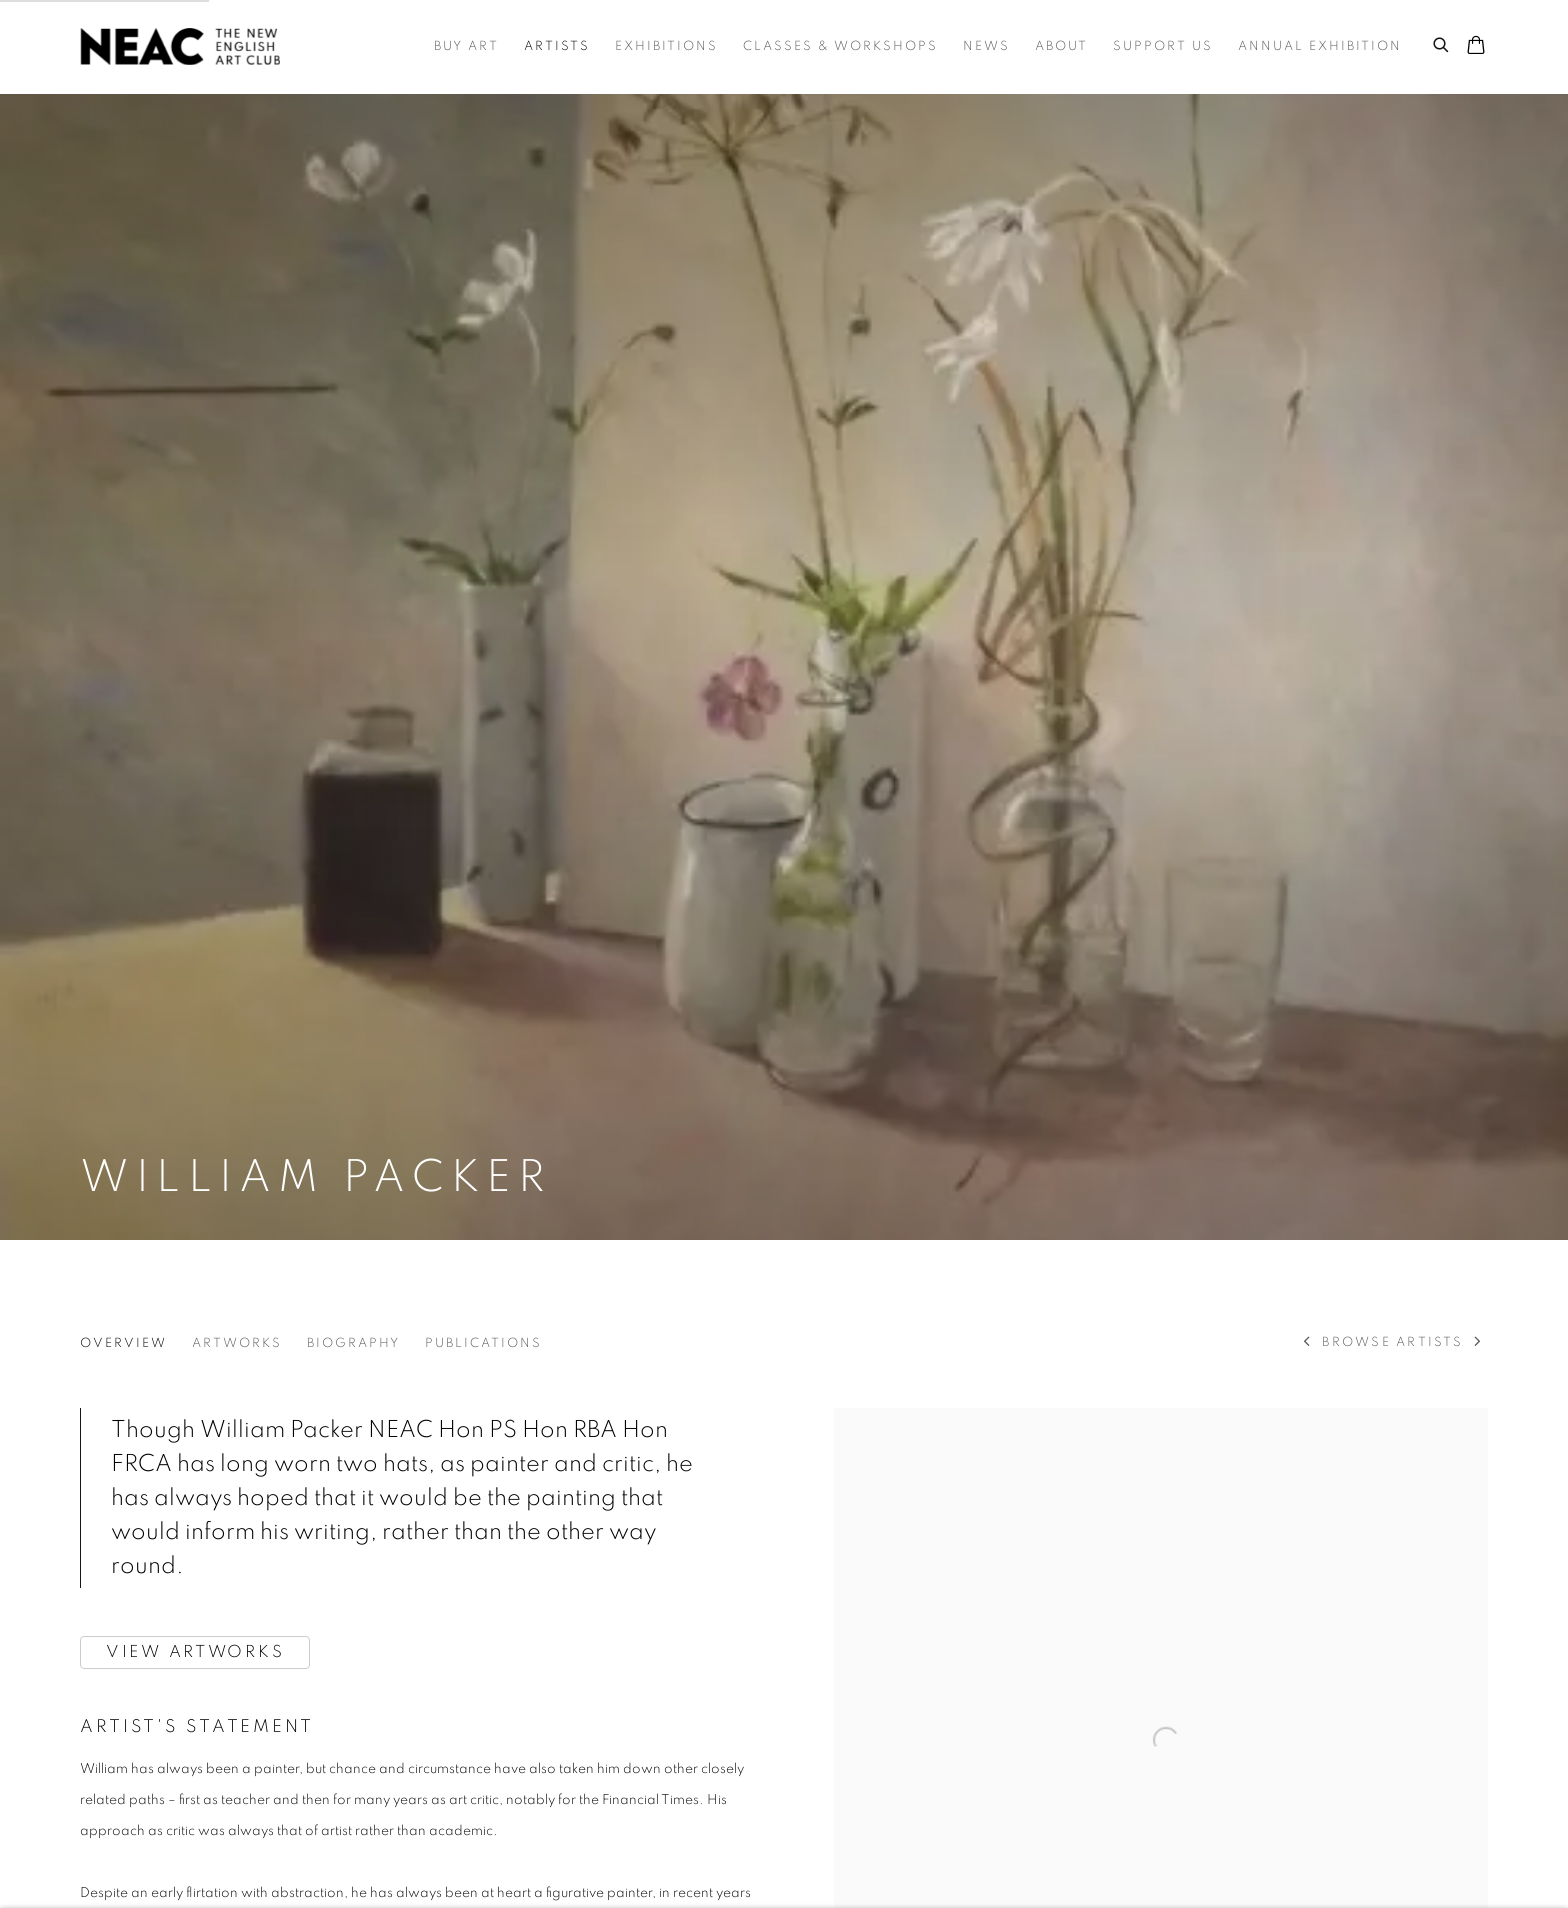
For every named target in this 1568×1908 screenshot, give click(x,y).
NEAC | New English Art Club (180, 46)
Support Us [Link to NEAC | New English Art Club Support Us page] (1163, 46)
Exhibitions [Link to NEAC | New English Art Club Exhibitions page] (666, 46)
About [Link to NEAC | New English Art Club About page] (1061, 46)
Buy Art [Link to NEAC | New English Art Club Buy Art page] (466, 46)
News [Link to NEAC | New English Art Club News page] (986, 46)
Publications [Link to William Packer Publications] (483, 1343)
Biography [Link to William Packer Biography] (353, 1343)
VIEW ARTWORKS (195, 1651)
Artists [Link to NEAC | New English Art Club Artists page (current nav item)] (557, 46)
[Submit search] (1442, 42)
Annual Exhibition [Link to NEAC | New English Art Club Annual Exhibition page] (1320, 46)
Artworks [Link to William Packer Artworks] (237, 1343)
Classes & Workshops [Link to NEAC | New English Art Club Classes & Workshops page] (840, 46)
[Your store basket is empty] (1476, 47)
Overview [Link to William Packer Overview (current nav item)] (123, 1343)
